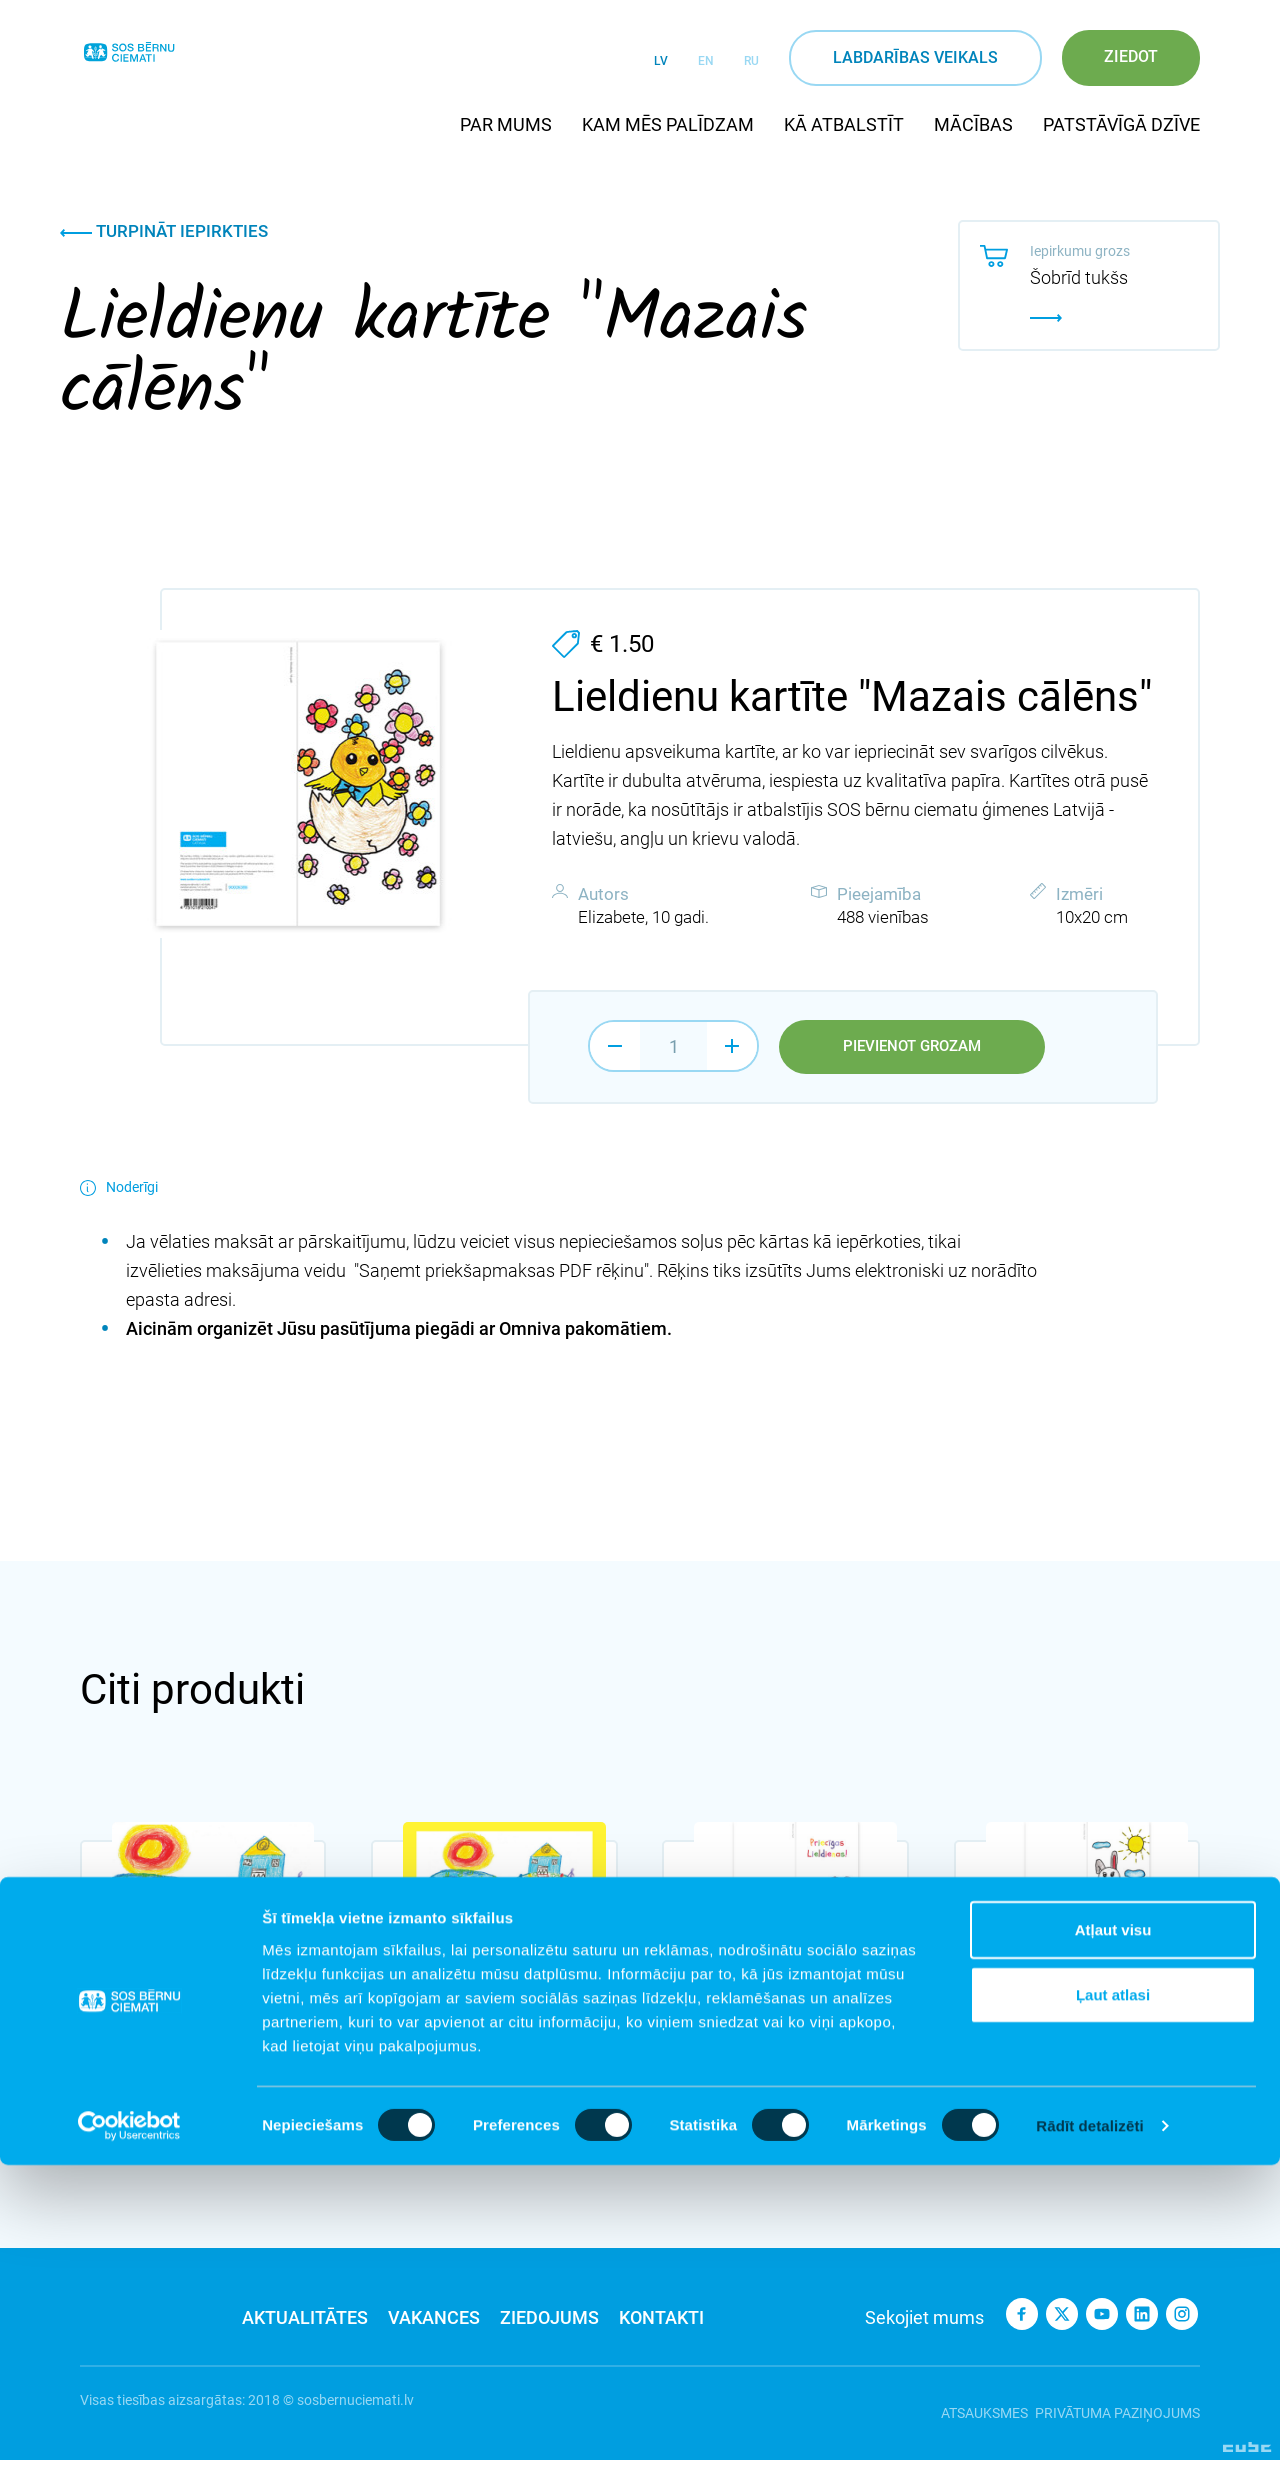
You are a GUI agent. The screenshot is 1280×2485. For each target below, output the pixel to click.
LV (661, 61)
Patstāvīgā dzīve (1121, 124)
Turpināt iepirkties (164, 231)
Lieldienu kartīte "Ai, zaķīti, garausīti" (1077, 2031)
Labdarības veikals (915, 57)
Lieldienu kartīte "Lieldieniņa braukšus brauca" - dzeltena (478, 2041)
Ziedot (1131, 56)
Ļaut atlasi (1113, 2314)
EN (706, 61)
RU (751, 61)
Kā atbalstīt (844, 124)
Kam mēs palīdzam (668, 124)
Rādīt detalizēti (1089, 2445)
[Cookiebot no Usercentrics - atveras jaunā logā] (129, 2446)
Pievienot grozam (912, 1046)
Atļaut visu (1113, 2248)
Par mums (506, 124)
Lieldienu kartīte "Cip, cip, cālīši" (781, 2031)
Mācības (973, 124)
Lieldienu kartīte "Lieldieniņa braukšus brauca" (187, 2041)
